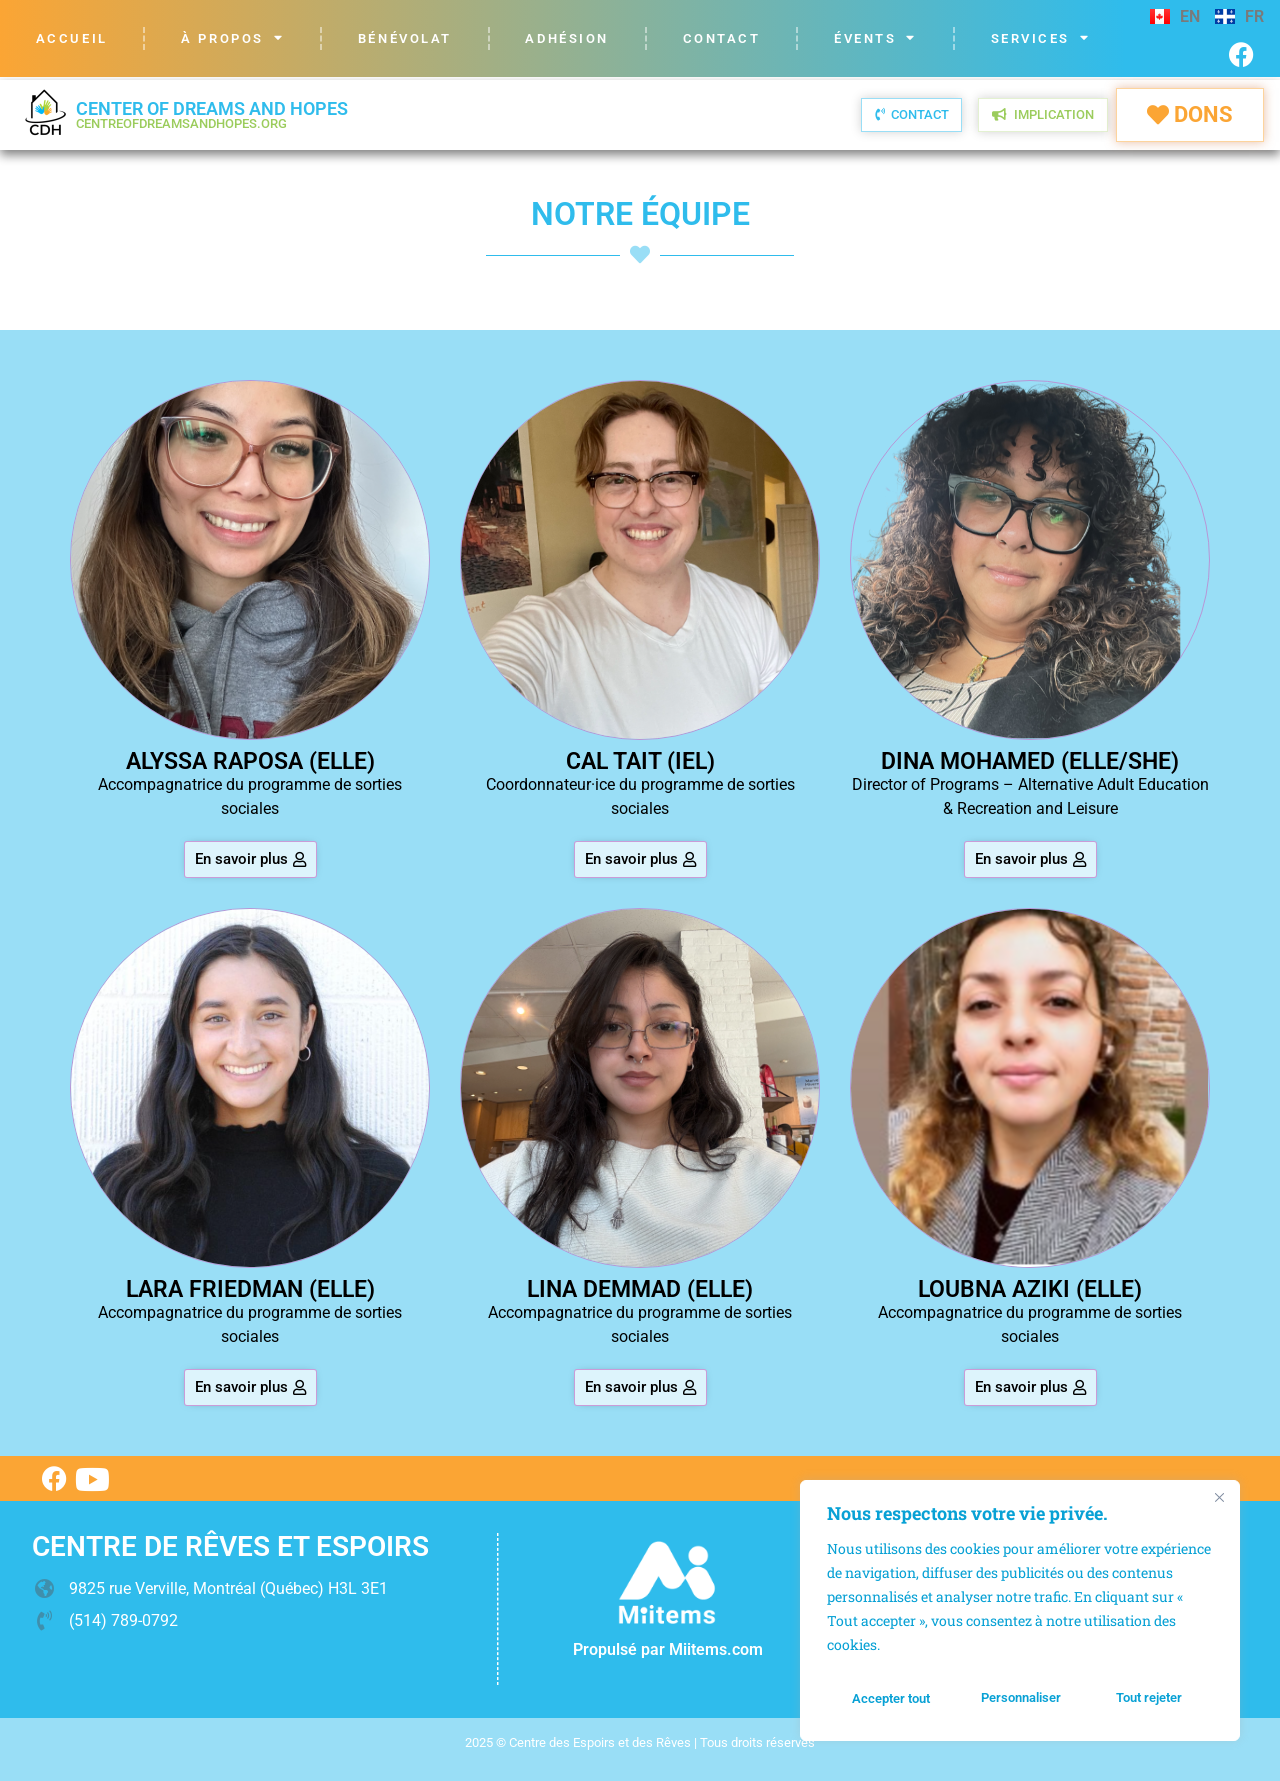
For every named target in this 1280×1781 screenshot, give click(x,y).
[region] (1020, 1613)
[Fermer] (1219, 1502)
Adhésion (566, 38)
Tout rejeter (1021, 1699)
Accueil (72, 38)
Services (1041, 38)
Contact (722, 38)
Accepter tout (1150, 1699)
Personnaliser (891, 1699)
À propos (232, 38)
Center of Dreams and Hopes (212, 114)
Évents (875, 38)
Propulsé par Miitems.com (668, 1649)
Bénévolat (405, 38)
